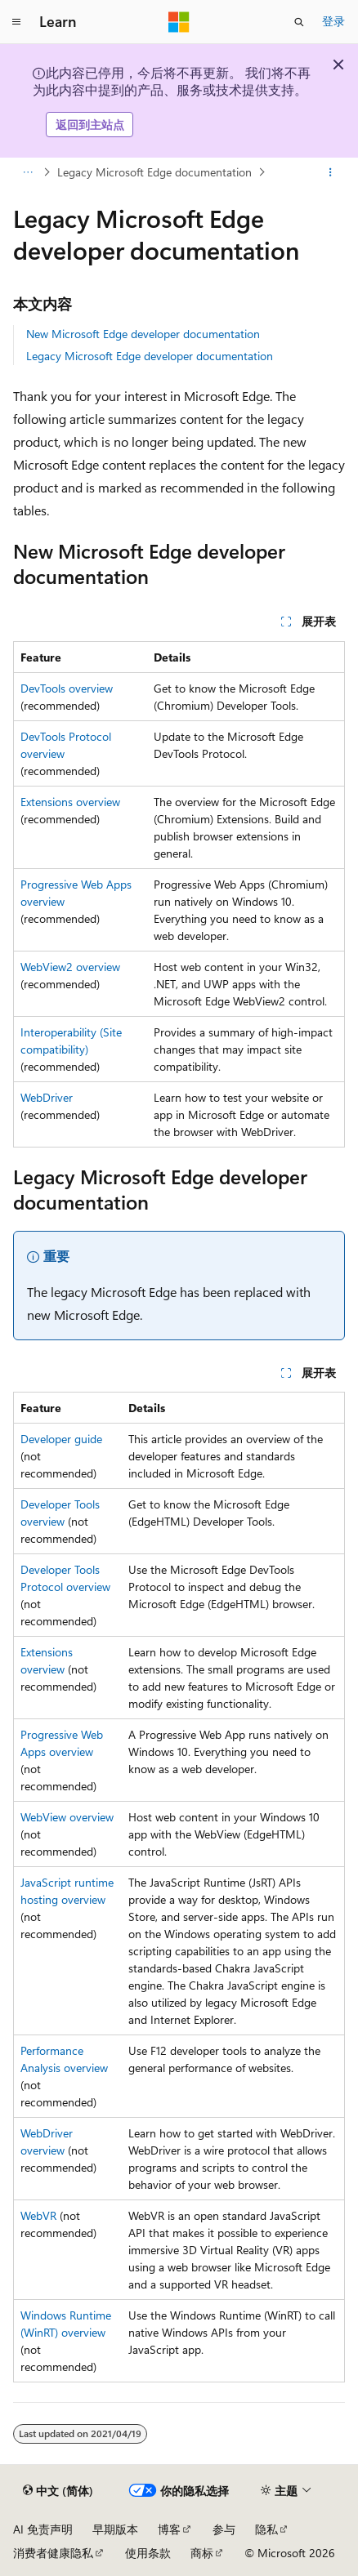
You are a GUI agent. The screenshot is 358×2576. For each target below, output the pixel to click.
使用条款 (148, 2552)
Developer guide (61, 1438)
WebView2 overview (70, 966)
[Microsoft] (179, 22)
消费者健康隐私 (53, 2552)
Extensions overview (70, 801)
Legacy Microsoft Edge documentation (154, 172)
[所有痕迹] (27, 172)
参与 (224, 2529)
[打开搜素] (299, 22)
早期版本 (115, 2529)
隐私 (266, 2529)
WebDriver (46, 1097)
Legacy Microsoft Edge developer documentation (149, 355)
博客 (169, 2529)
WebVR (38, 2215)
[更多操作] (330, 172)
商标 (201, 2552)
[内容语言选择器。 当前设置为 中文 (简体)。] (58, 2491)
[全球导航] (16, 22)
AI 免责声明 (43, 2529)
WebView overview (67, 1817)
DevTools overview (66, 688)
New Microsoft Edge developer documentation (143, 333)
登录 (333, 21)
